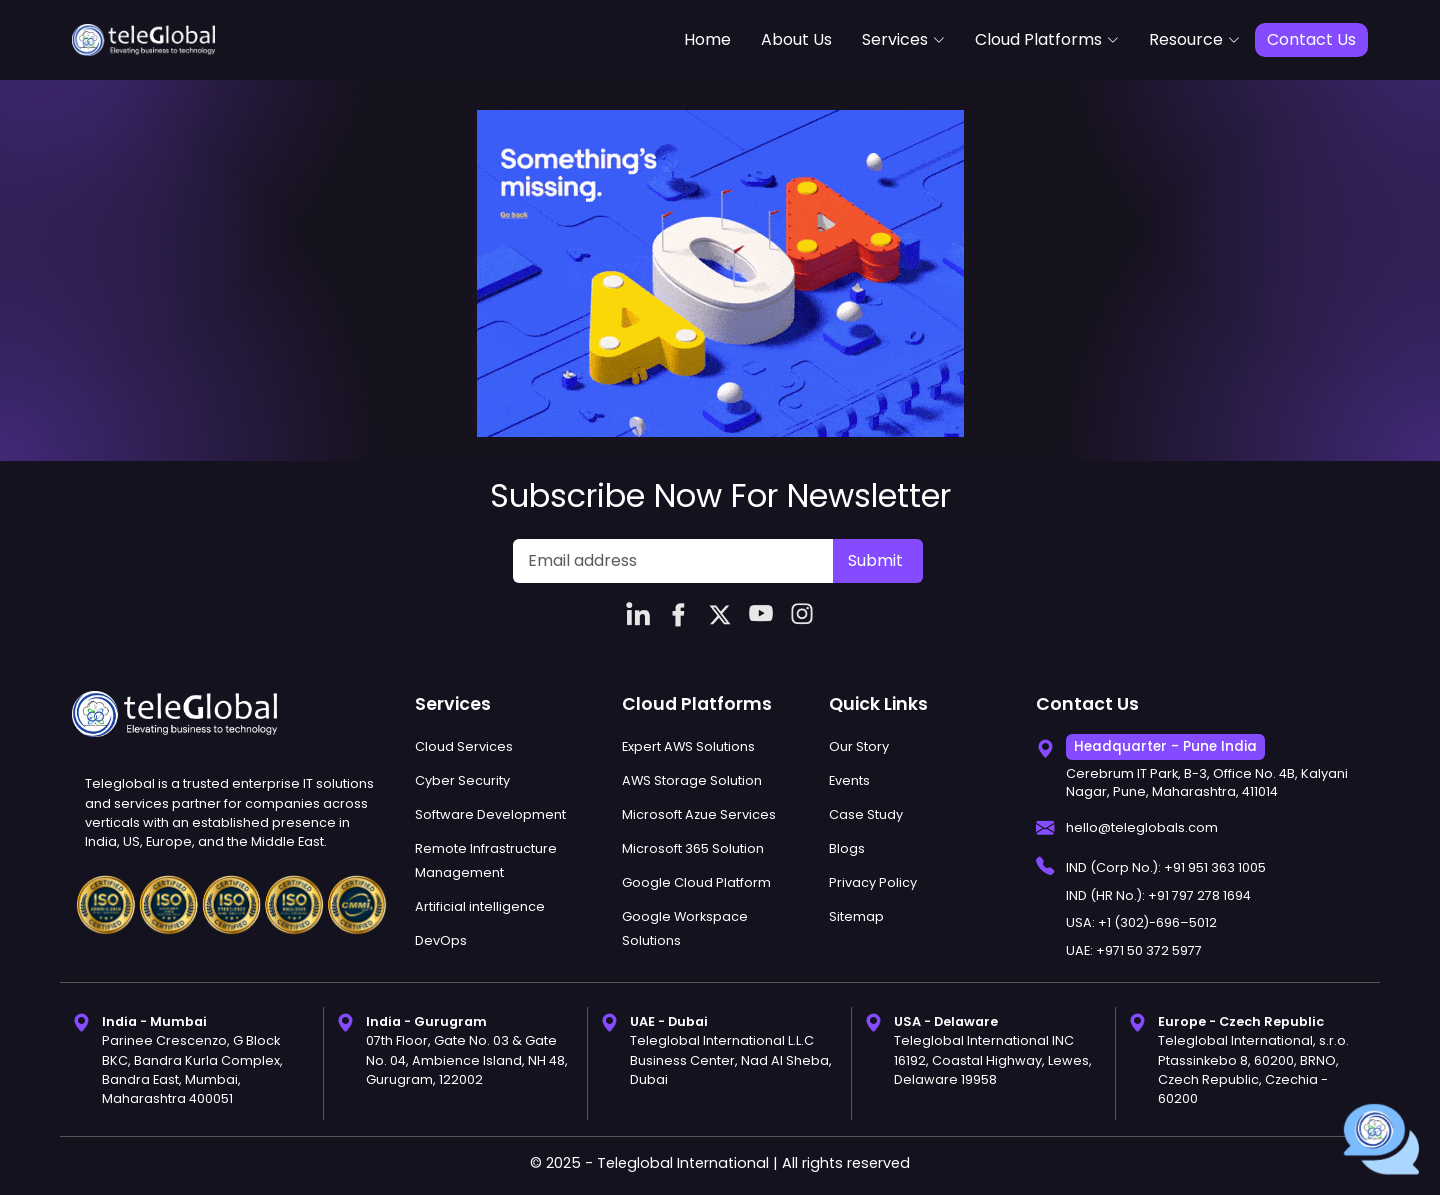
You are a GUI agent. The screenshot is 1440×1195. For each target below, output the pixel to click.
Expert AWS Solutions (688, 746)
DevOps (441, 940)
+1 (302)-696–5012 (1157, 922)
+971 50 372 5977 (1149, 950)
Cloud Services (464, 746)
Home (707, 39)
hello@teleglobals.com (1142, 827)
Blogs (847, 848)
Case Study (866, 814)
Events (849, 780)
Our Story (859, 746)
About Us (796, 39)
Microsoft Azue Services (699, 814)
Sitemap (856, 916)
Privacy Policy (873, 882)
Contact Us (1311, 39)
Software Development (490, 814)
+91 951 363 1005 (1215, 867)
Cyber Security (462, 780)
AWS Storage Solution (692, 780)
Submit (875, 560)
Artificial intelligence (480, 906)
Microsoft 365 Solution (693, 848)
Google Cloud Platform (696, 882)
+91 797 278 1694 (1199, 895)
